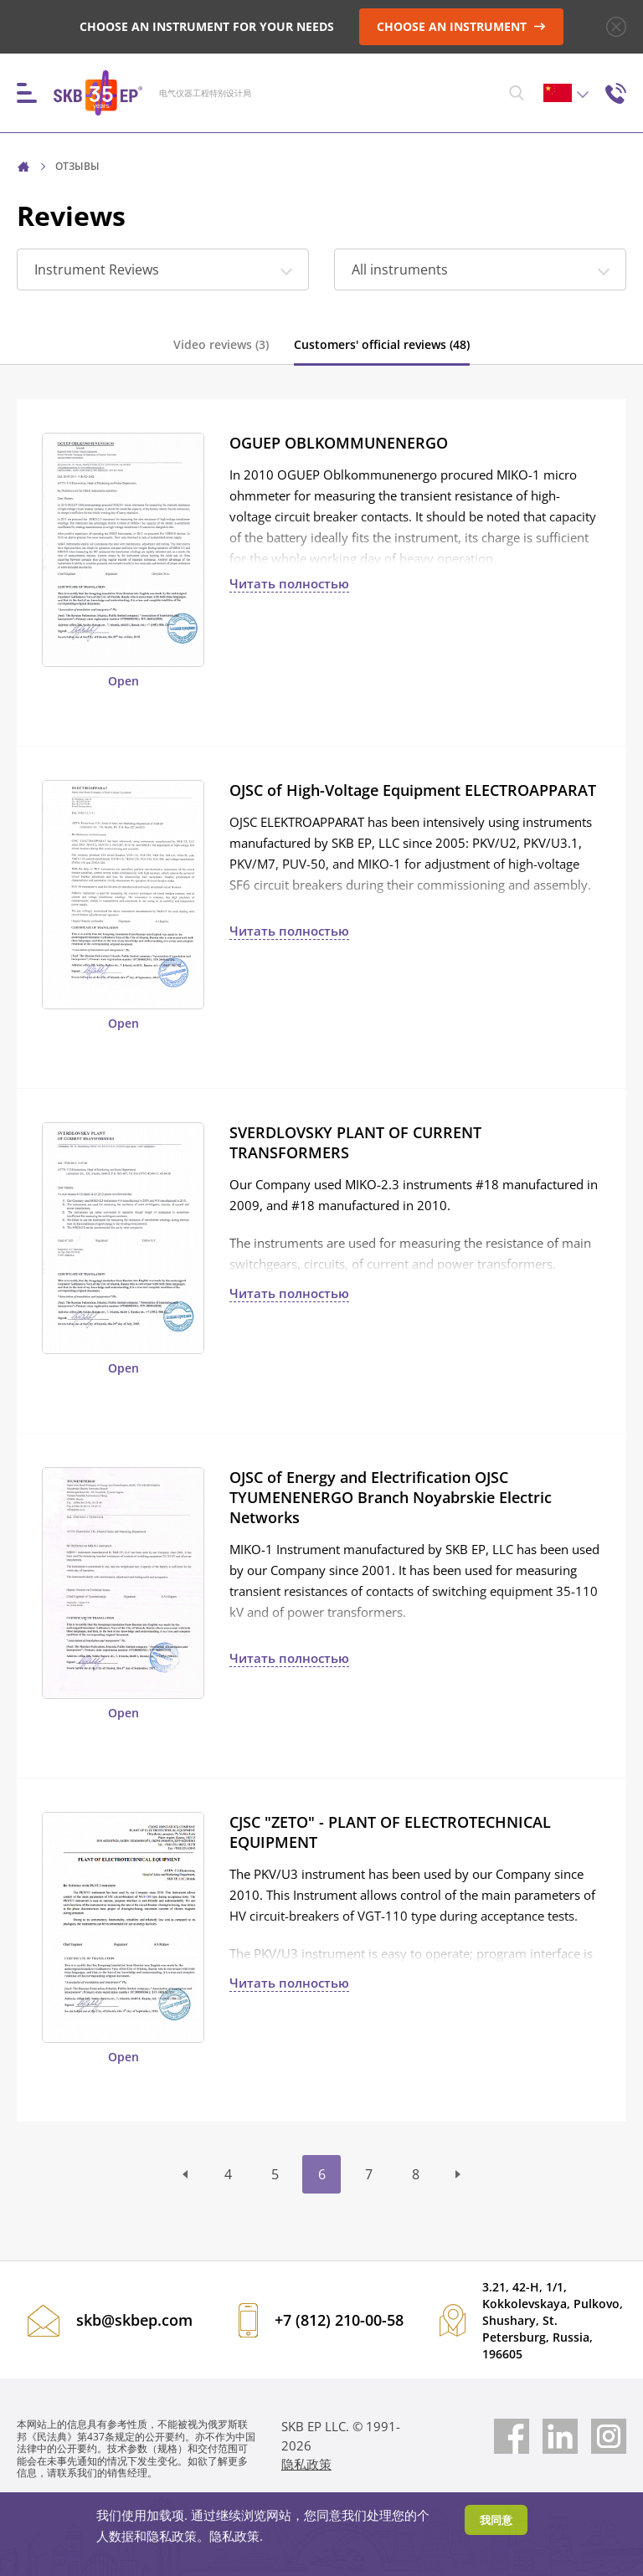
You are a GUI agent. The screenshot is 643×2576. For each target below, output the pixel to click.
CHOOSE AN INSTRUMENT (461, 26)
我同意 (496, 2519)
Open (123, 681)
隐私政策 (306, 2463)
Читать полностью (289, 583)
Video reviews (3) (221, 344)
